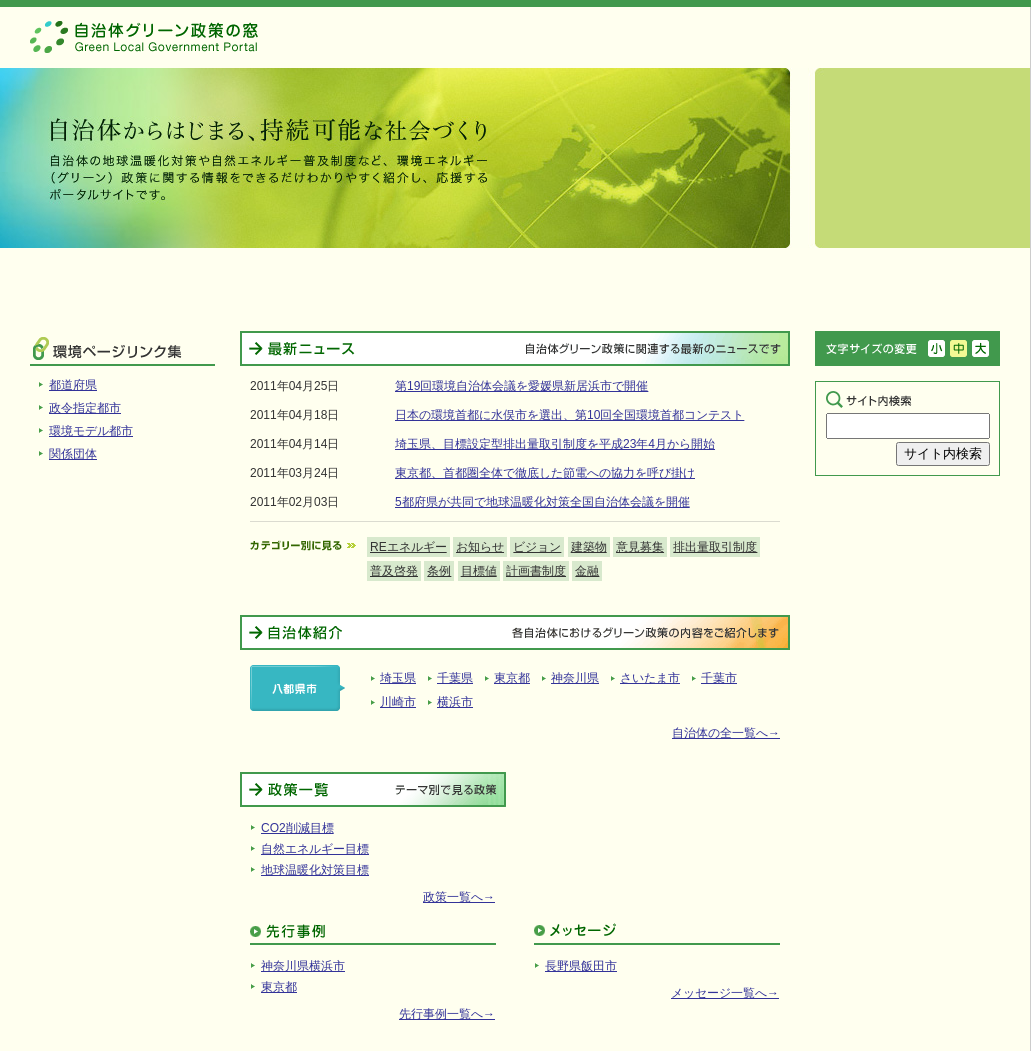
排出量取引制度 (715, 547)
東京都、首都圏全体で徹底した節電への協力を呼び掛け (545, 473)
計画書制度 (536, 571)
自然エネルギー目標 (315, 849)
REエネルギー (408, 547)
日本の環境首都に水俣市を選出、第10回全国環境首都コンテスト (569, 415)
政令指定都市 (85, 408)
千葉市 (719, 678)
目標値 (479, 571)
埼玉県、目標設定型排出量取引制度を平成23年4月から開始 (555, 444)
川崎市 (398, 702)
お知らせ (480, 547)
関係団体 (73, 454)
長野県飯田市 (581, 966)
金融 (587, 571)
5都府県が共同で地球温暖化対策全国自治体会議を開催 (542, 502)
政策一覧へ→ (459, 897)
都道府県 (73, 385)
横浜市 (455, 702)
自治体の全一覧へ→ (726, 733)
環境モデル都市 (91, 431)
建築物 (589, 547)
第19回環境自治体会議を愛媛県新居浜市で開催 (521, 386)
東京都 (512, 678)
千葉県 (455, 678)
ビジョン (537, 547)
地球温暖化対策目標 (315, 870)
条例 (439, 571)
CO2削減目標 (297, 828)
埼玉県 (398, 678)
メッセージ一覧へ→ (725, 993)
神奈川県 (575, 678)
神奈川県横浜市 (303, 966)
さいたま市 (650, 678)
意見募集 (640, 547)
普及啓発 (394, 571)
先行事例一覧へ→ (447, 1014)
